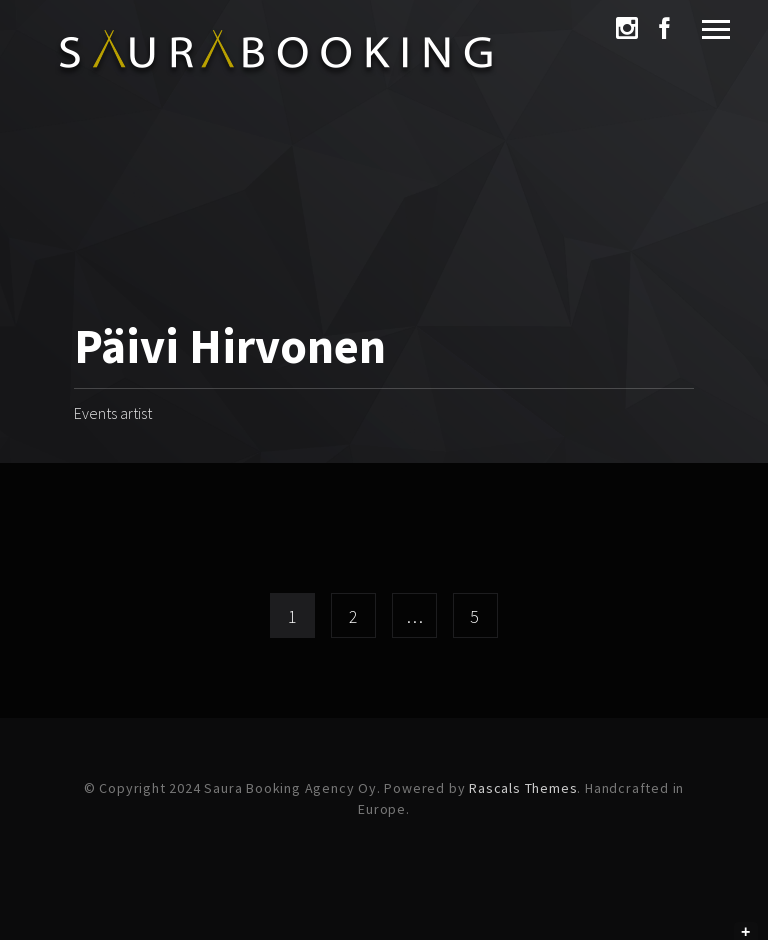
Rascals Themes (523, 788)
